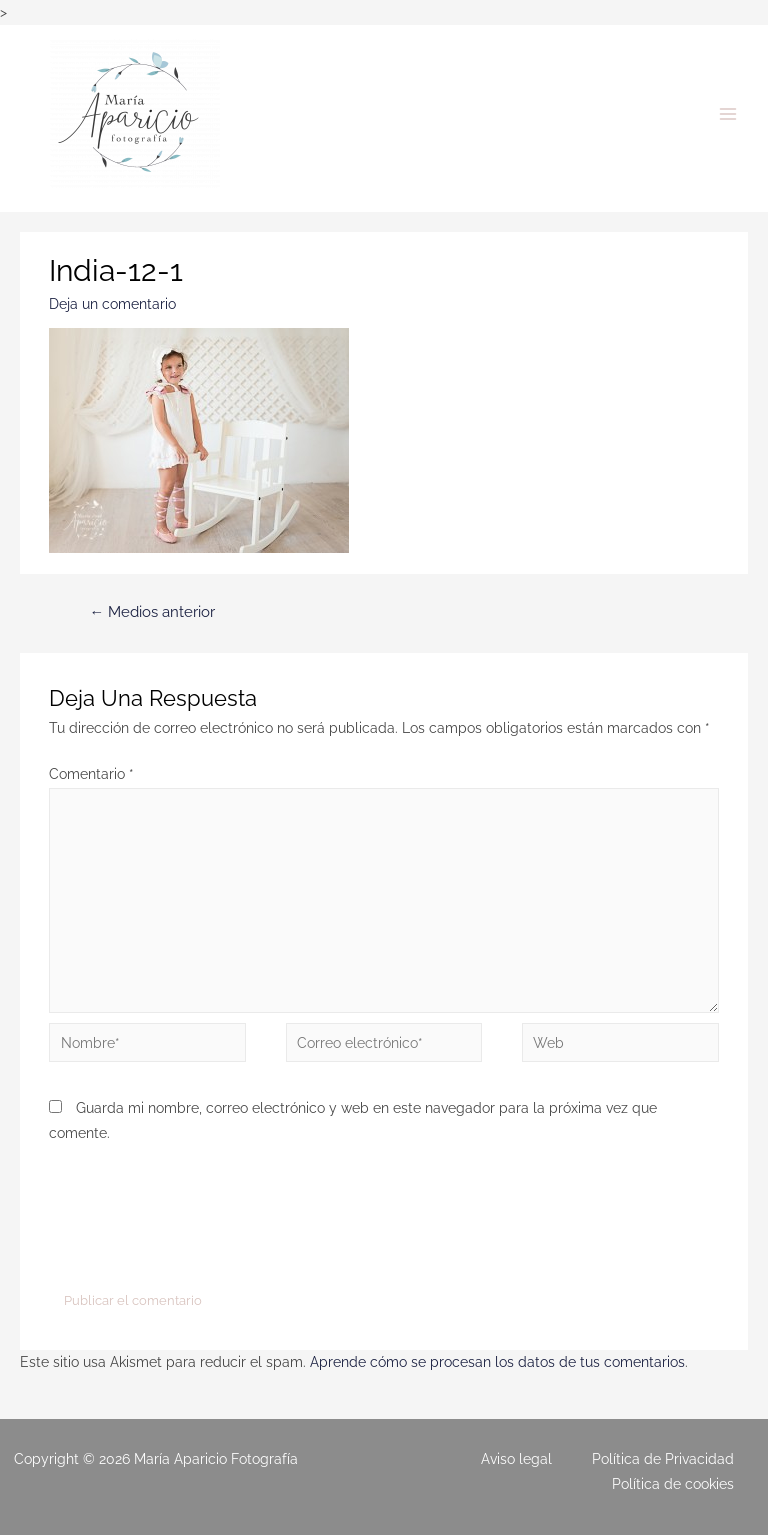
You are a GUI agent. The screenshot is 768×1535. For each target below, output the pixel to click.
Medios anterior (152, 611)
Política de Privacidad (663, 1459)
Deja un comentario (112, 304)
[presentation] (201, 1220)
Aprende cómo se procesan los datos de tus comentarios (497, 1362)
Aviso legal (516, 1459)
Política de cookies (673, 1484)
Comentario (91, 774)
